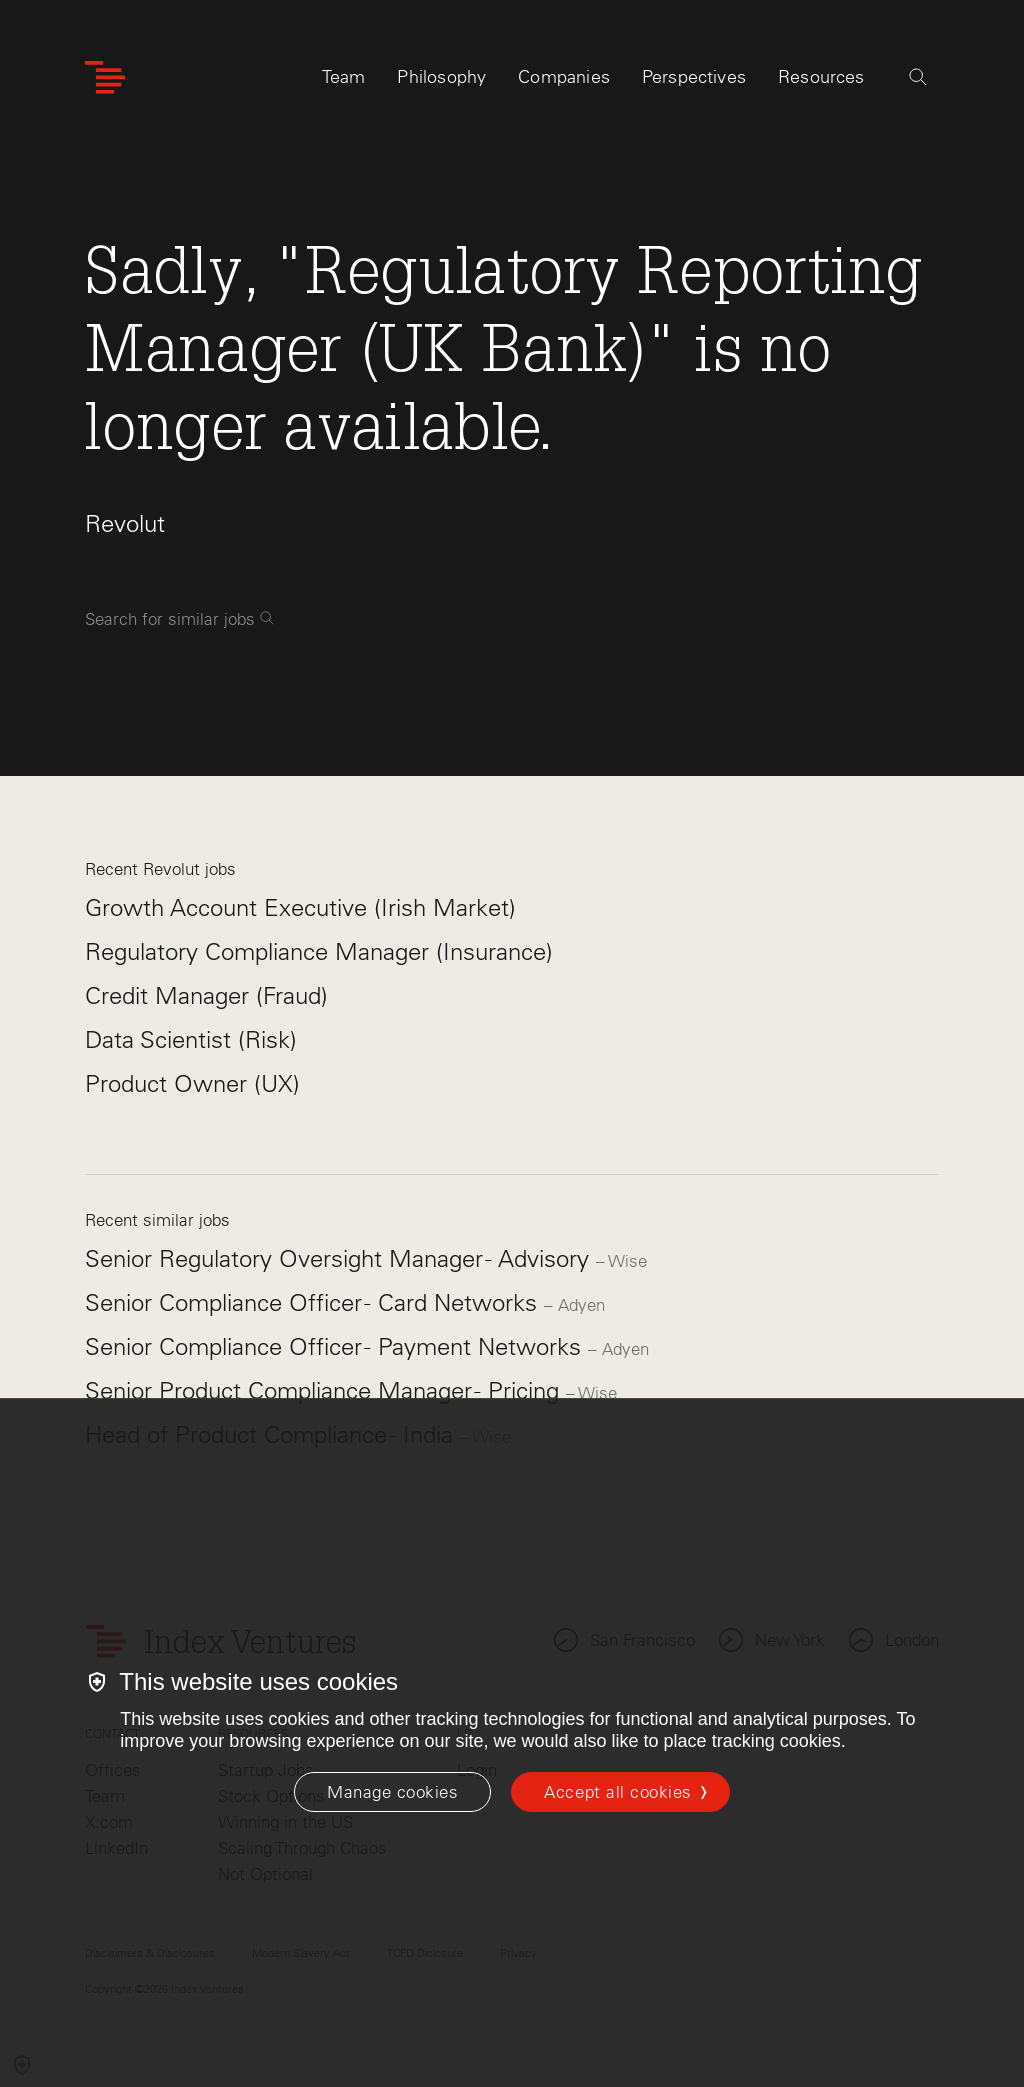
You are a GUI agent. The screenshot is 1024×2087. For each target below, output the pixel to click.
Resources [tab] (821, 77)
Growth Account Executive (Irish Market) (300, 907)
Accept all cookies (617, 1792)
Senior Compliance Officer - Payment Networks (336, 1346)
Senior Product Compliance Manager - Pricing (325, 1390)
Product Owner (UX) (192, 1083)
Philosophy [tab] (441, 77)
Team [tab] (344, 77)
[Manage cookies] (392, 1792)
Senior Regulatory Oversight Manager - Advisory (340, 1258)
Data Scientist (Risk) (191, 1039)
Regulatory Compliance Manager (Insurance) (319, 951)
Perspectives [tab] (694, 77)
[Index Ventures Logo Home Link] (105, 77)
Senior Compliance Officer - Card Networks (314, 1302)
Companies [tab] (564, 77)
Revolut (125, 523)
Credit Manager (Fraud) (206, 995)
